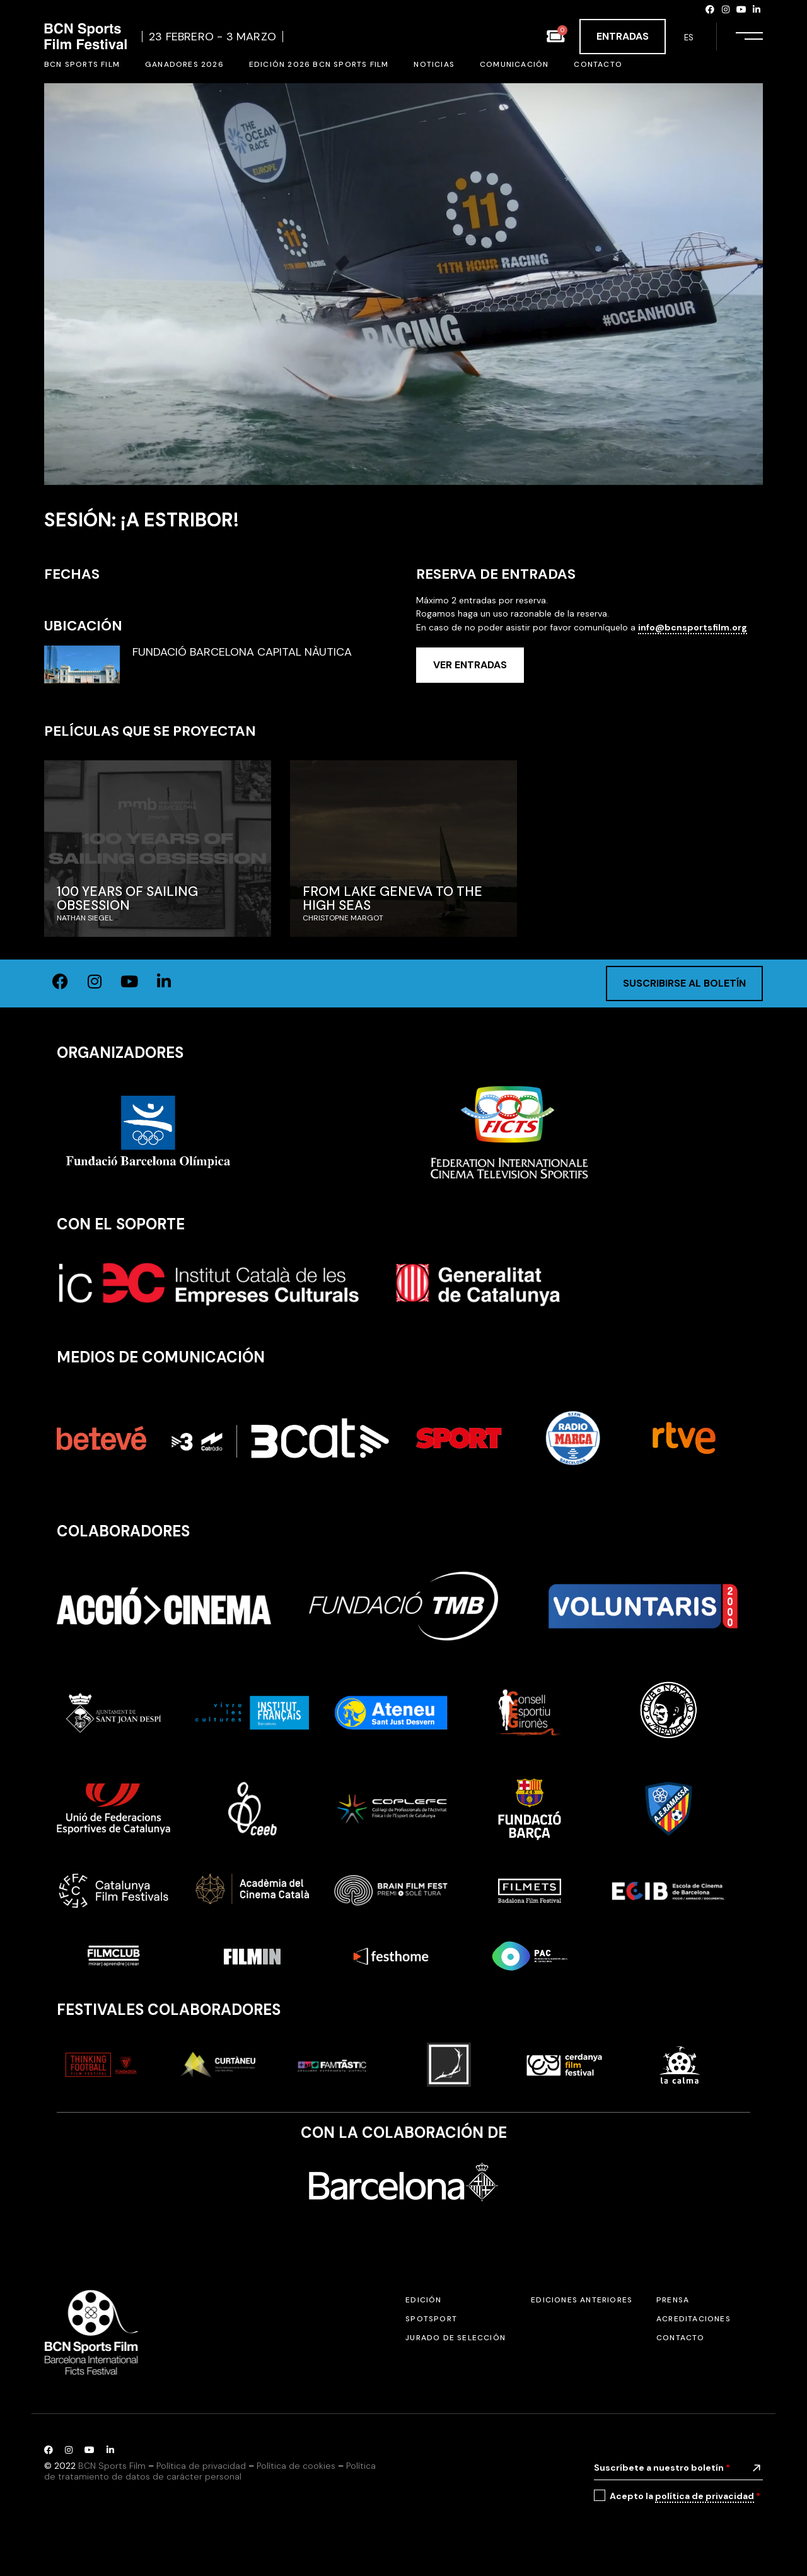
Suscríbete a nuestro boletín (662, 2467)
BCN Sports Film (112, 2465)
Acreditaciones (693, 2319)
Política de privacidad (201, 2465)
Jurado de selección (455, 2338)
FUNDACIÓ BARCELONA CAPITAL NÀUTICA (242, 652)
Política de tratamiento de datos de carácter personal (210, 2471)
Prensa (672, 2300)
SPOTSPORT (431, 2319)
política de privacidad (704, 2496)
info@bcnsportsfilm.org (692, 627)
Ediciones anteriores (581, 2300)
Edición (423, 2300)
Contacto (680, 2338)
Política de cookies (296, 2465)
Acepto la (685, 2496)
